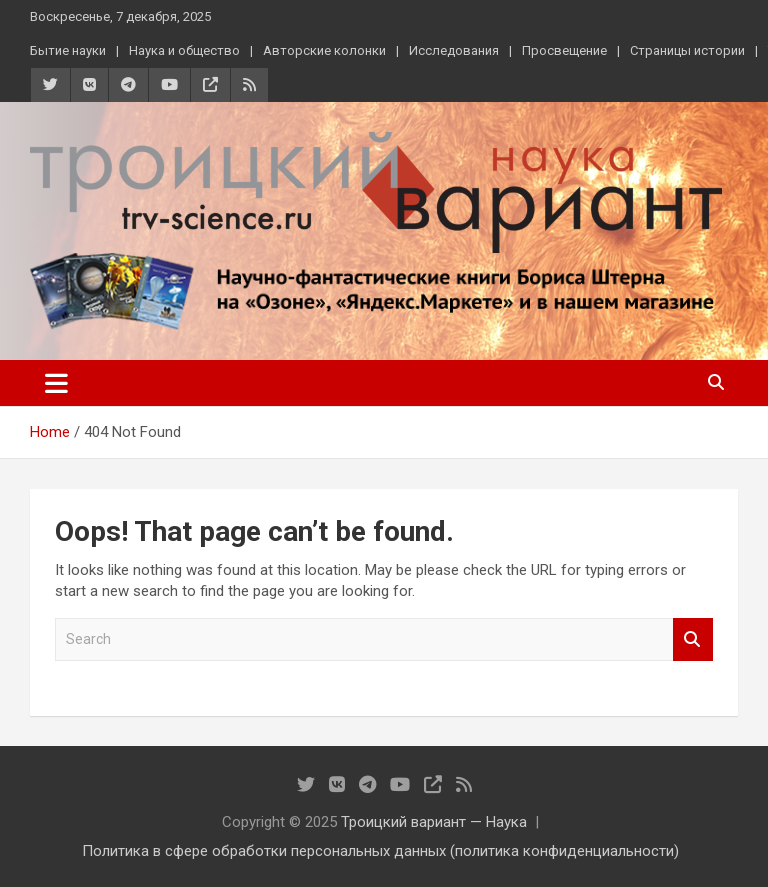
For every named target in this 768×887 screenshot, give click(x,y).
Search (693, 639)
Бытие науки (68, 50)
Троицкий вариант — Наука (434, 822)
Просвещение (564, 50)
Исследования (454, 50)
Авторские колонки (324, 50)
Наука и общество (184, 50)
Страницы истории (687, 50)
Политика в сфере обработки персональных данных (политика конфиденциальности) (380, 851)
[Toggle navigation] (56, 383)
